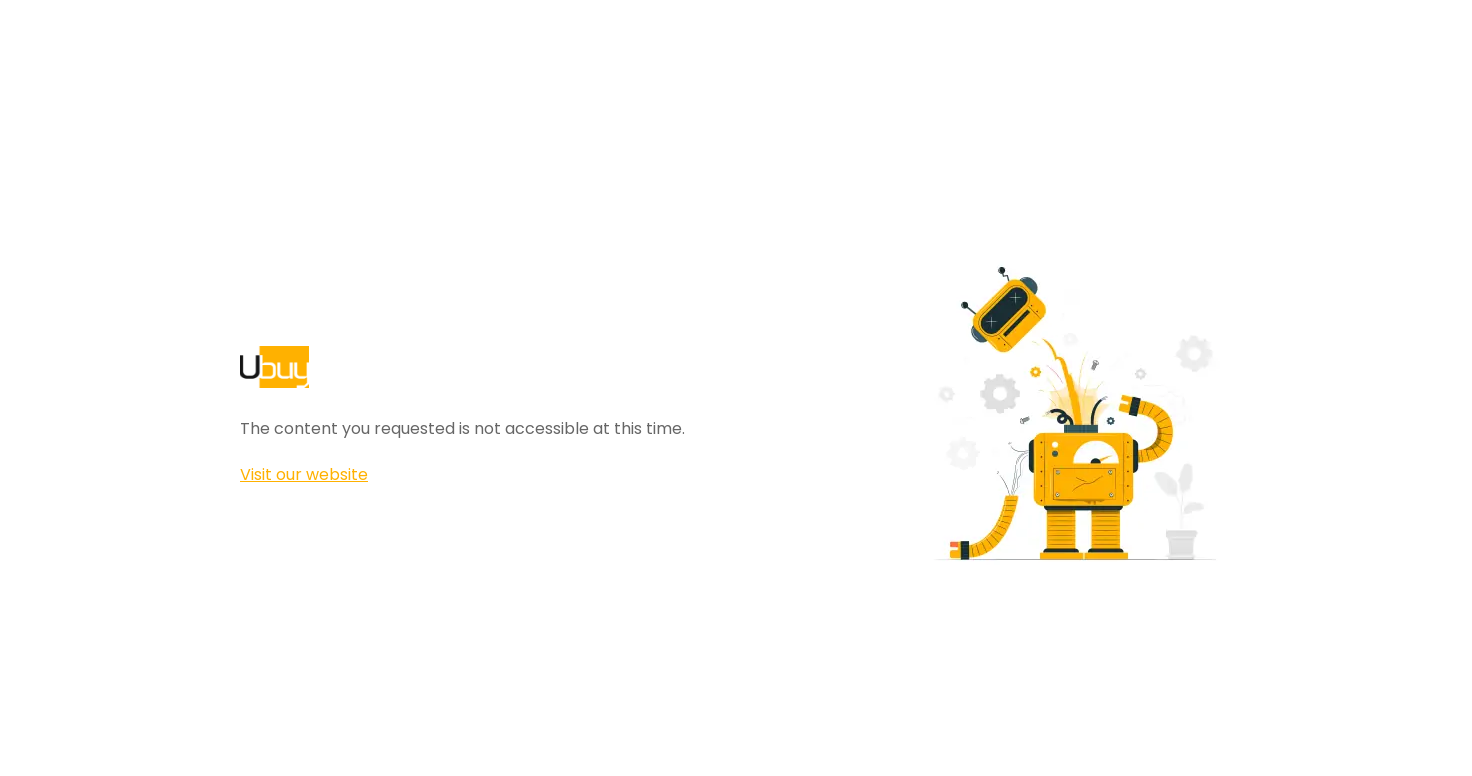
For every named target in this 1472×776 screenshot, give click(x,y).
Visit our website (304, 474)
